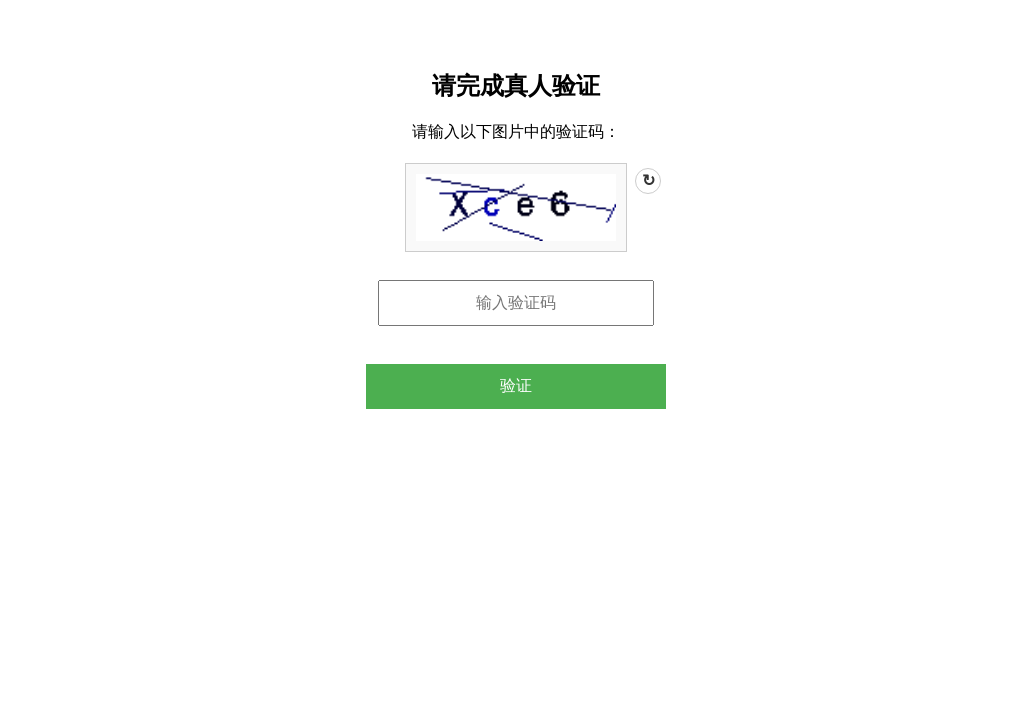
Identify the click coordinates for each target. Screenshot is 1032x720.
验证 (516, 385)
